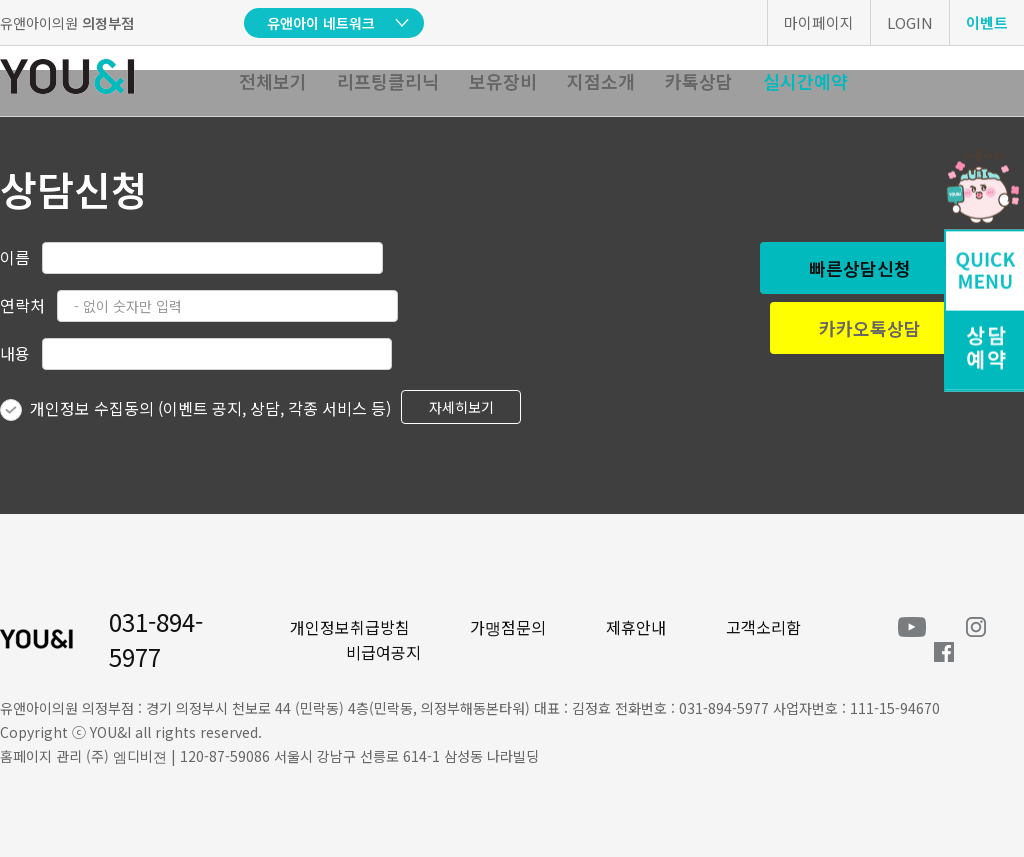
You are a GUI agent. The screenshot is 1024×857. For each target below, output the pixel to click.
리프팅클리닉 (388, 81)
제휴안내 (636, 627)
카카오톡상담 (870, 328)
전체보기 (273, 81)
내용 (15, 353)
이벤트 (987, 22)
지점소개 (601, 81)
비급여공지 (383, 652)
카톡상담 (699, 81)
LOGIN (910, 22)
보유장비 (503, 81)
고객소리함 (763, 627)
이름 (15, 257)
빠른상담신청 (860, 268)
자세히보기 (461, 407)
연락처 (22, 305)
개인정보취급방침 (350, 627)
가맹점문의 (508, 627)
